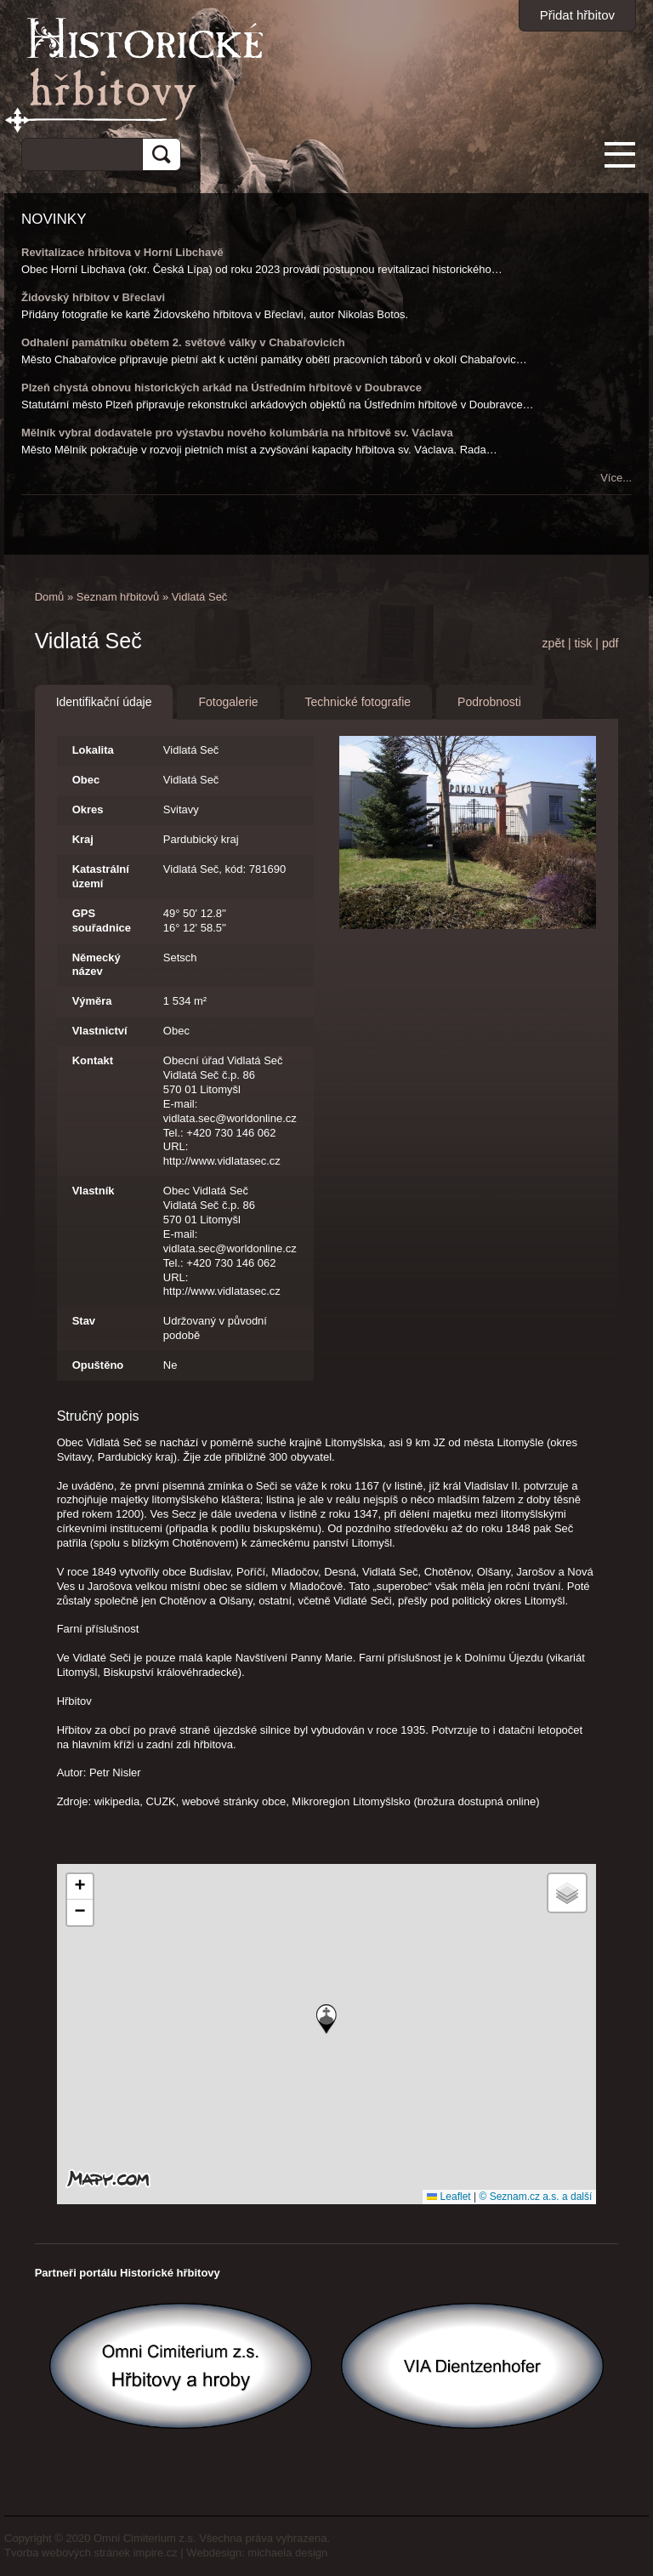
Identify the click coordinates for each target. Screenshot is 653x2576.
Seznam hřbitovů (118, 596)
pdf (610, 643)
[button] (326, 2019)
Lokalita (93, 750)
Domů (50, 596)
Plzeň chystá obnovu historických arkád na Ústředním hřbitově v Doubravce (221, 387)
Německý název (96, 964)
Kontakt (92, 1060)
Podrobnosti (489, 702)
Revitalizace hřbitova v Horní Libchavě (122, 252)
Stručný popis (98, 1416)
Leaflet (448, 2197)
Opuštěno (98, 1365)
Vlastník (93, 1190)
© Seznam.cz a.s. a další (535, 2197)
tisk (583, 643)
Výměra (92, 1000)
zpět (553, 643)
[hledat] (76, 152)
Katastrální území (100, 876)
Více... (616, 477)
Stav (83, 1320)
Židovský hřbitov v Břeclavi (93, 297)
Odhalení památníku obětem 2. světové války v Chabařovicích (183, 342)
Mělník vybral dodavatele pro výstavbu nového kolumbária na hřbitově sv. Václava (237, 432)
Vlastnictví (100, 1030)
